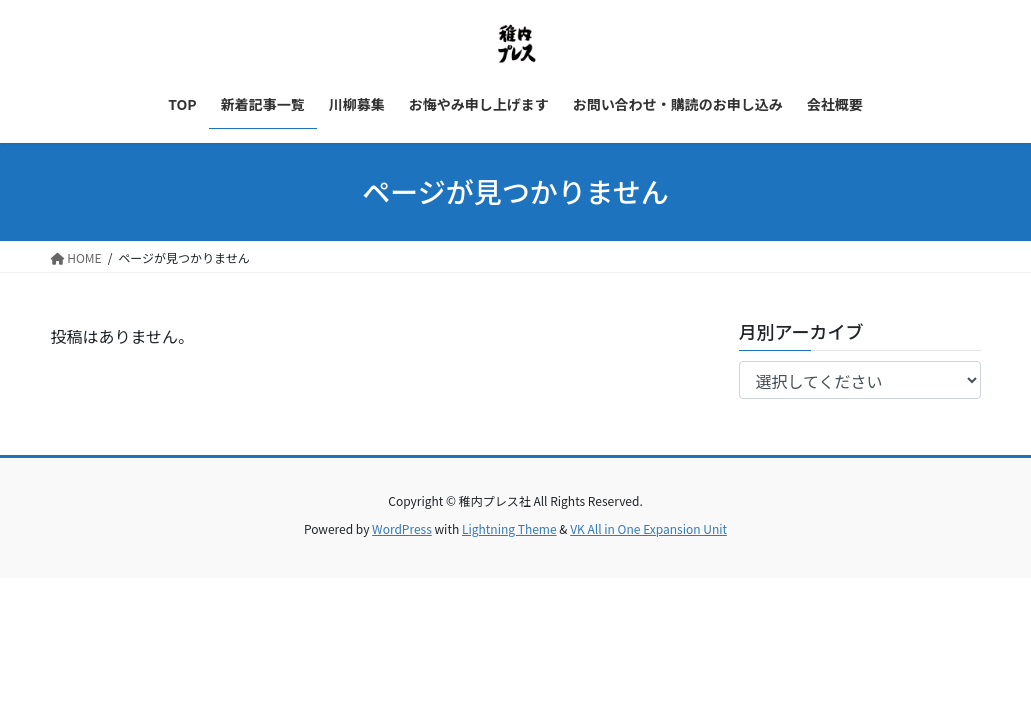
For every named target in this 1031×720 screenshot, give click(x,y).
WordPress (402, 528)
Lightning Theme (509, 528)
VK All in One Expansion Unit (648, 528)
